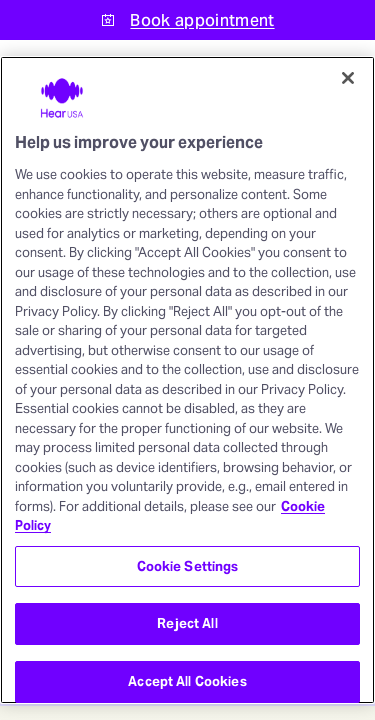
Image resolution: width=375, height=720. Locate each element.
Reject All (187, 623)
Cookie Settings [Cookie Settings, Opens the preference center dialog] (188, 566)
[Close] (348, 78)
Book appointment (202, 20)
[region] (187, 380)
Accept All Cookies (187, 681)
